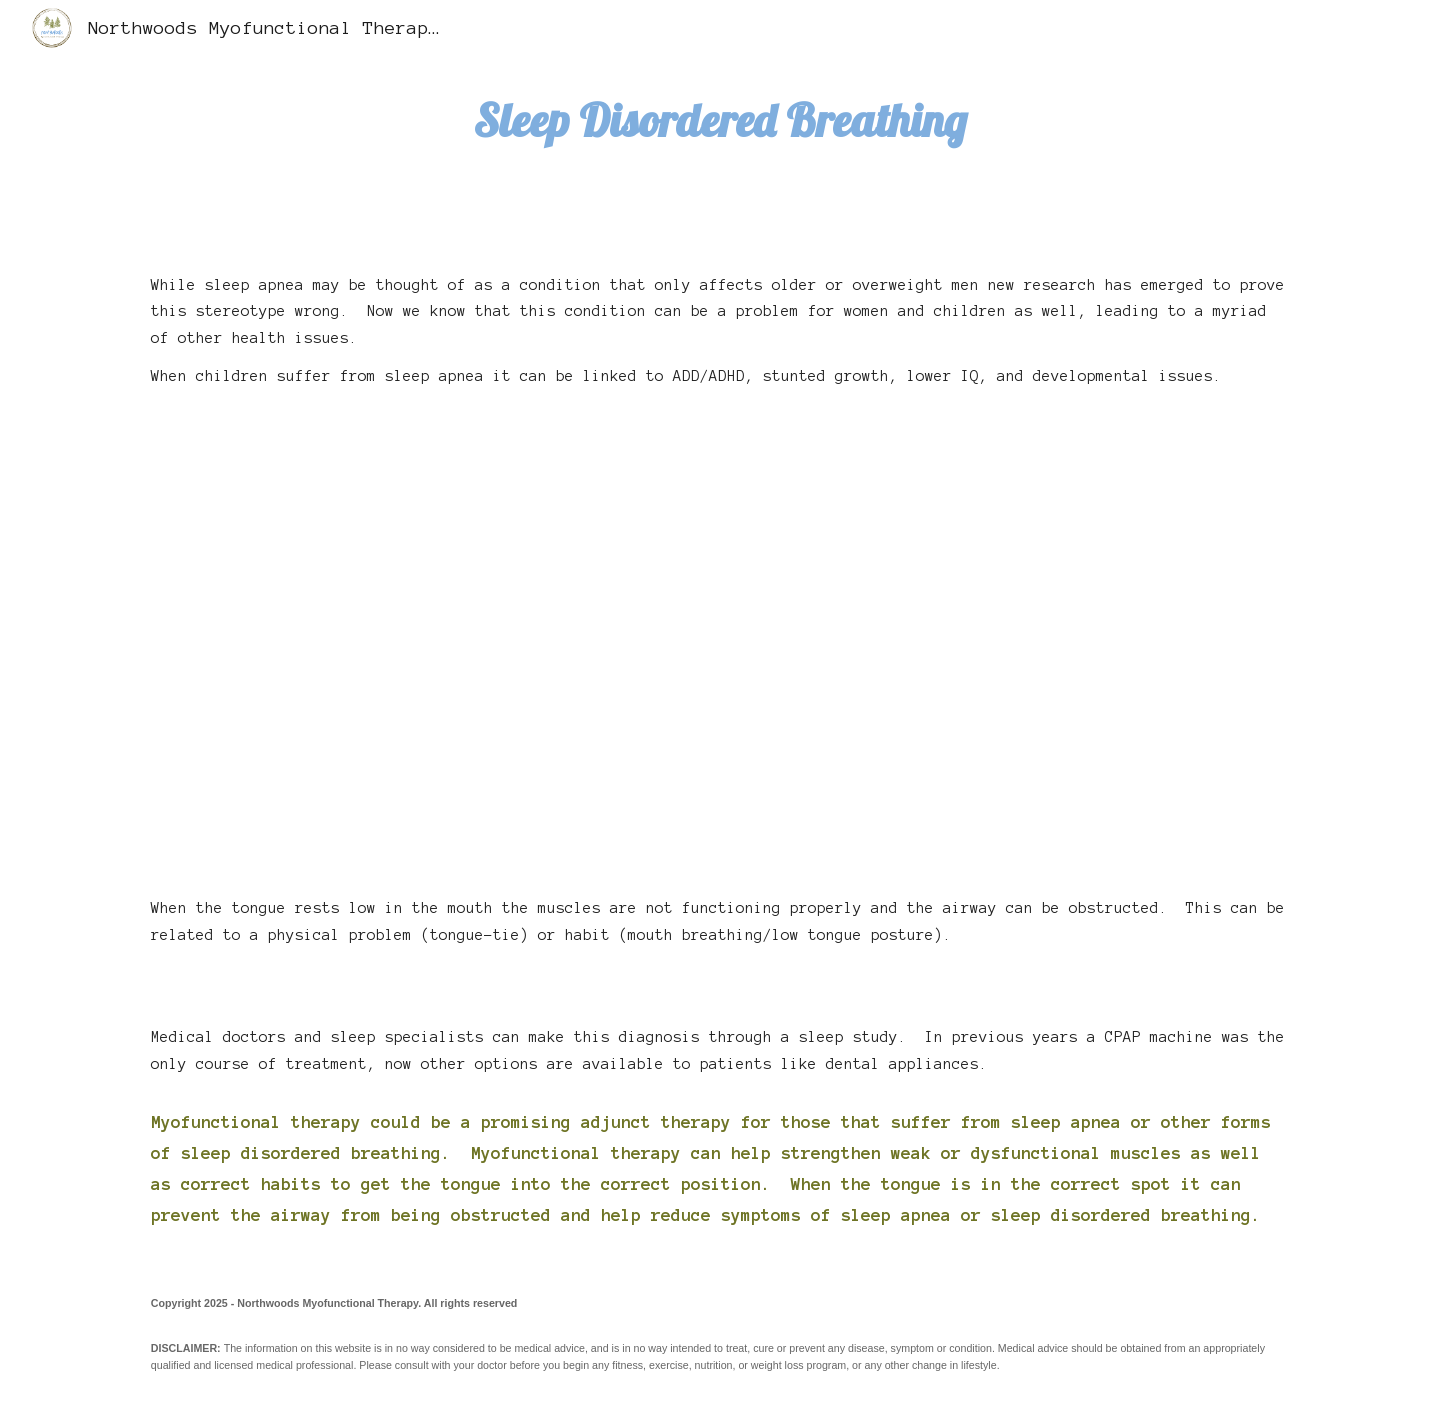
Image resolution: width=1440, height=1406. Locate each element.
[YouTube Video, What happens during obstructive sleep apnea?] (720, 636)
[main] (720, 120)
